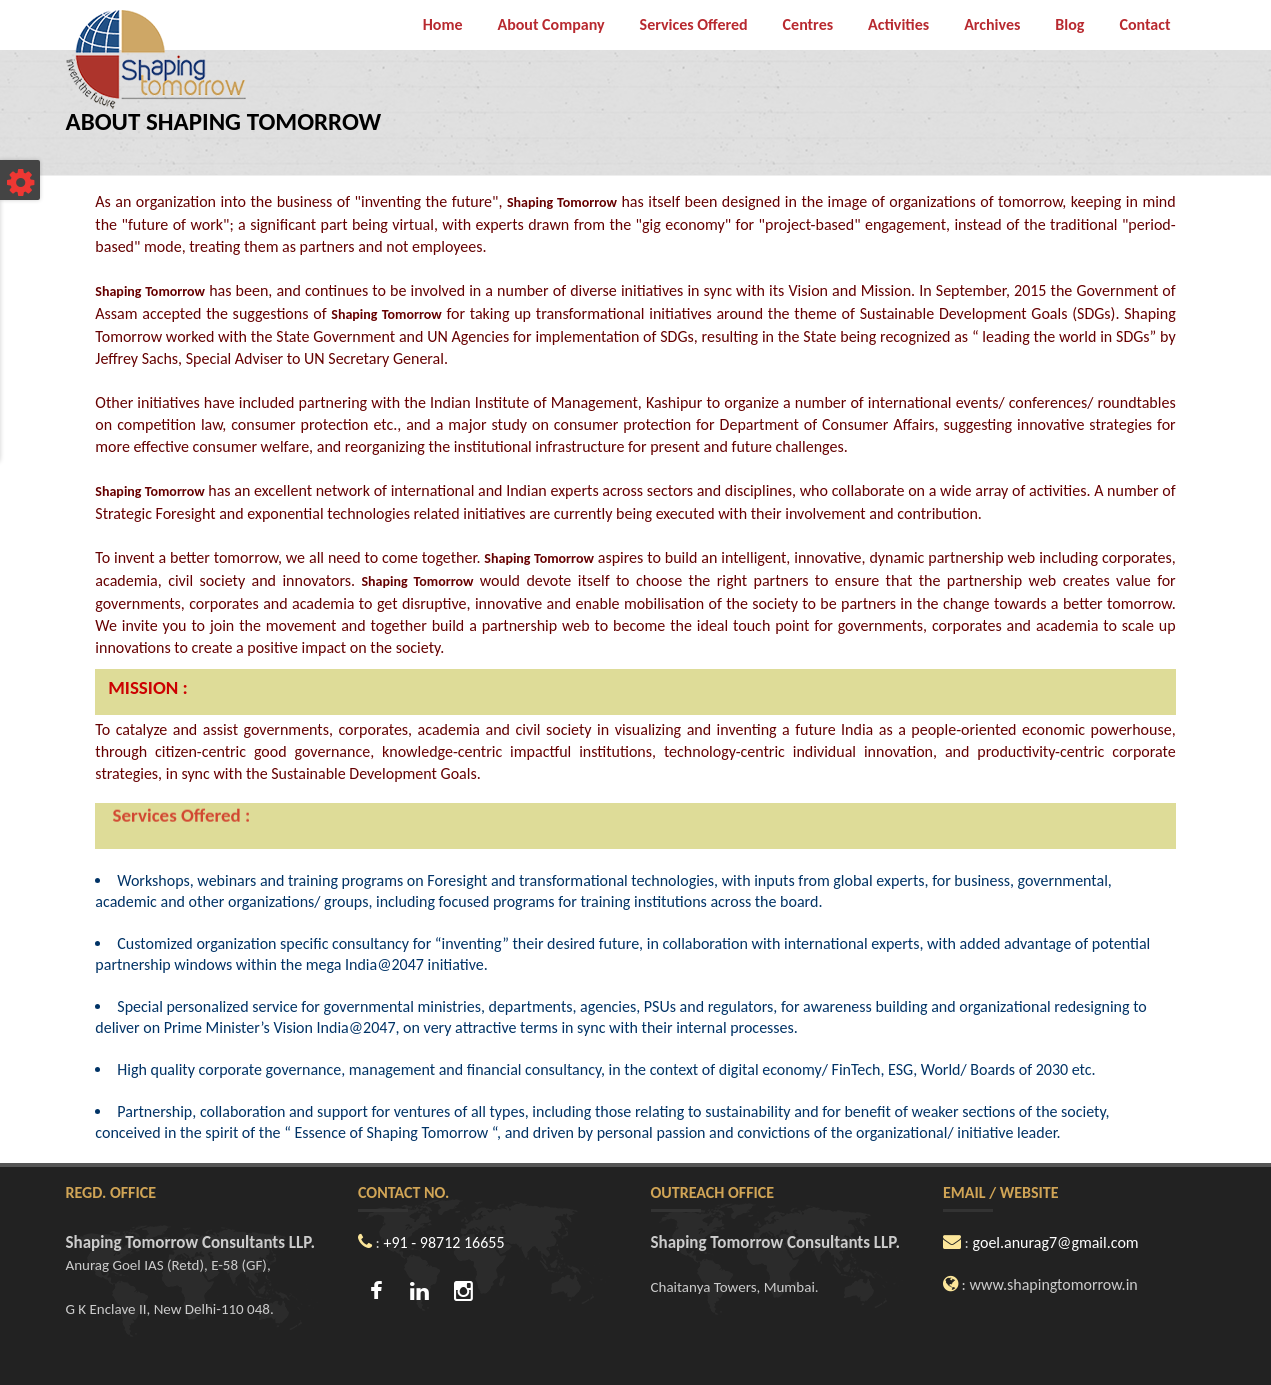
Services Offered (694, 24)
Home (443, 24)
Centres (808, 24)
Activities (898, 24)
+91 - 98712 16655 (444, 1242)
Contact (1144, 24)
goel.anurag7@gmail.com (1056, 1242)
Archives (992, 24)
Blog (1069, 24)
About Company (550, 24)
